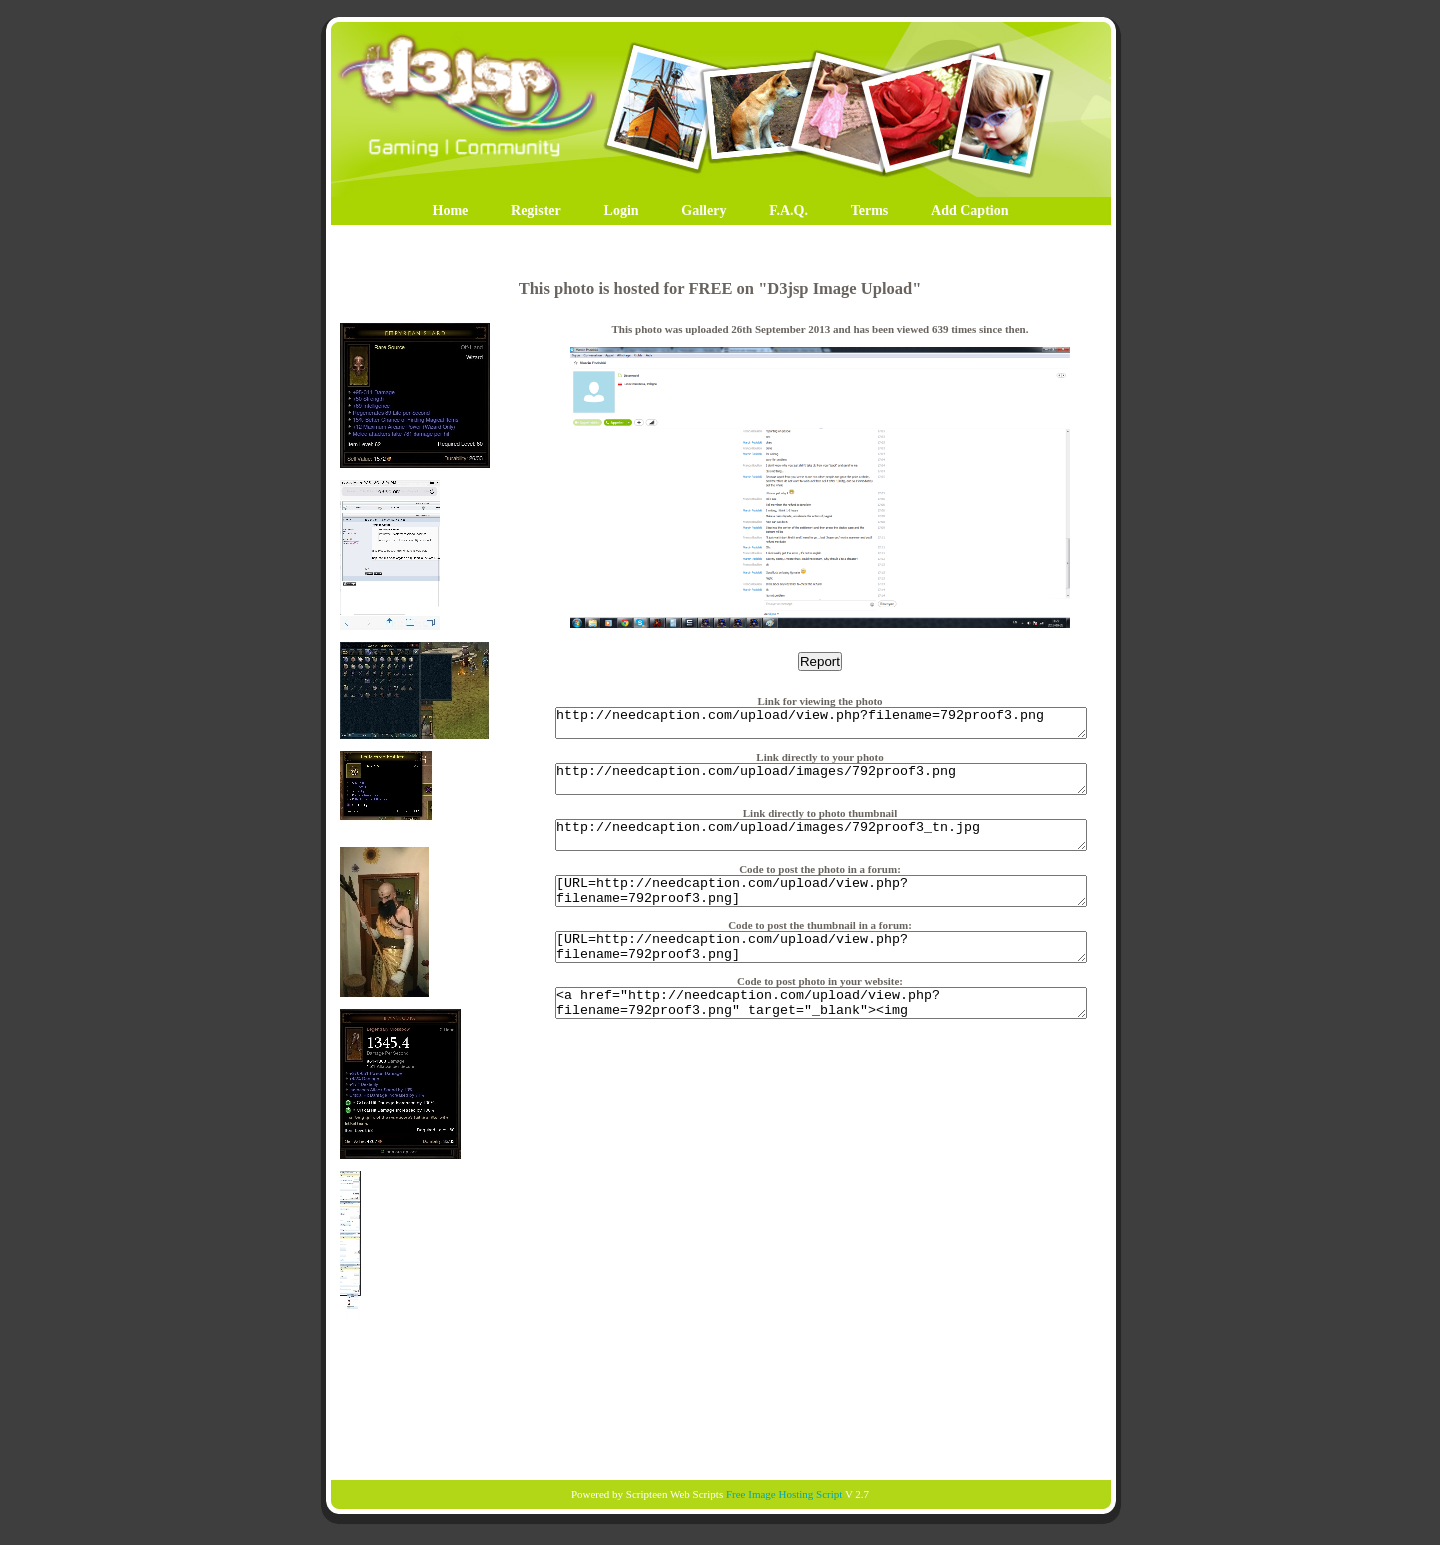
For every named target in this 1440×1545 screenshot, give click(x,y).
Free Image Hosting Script (784, 1494)
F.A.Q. (788, 210)
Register (536, 210)
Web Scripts (696, 1494)
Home (451, 210)
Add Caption (969, 210)
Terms (870, 210)
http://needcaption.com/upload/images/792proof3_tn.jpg (821, 850)
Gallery (703, 210)
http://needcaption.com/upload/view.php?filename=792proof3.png (821, 726)
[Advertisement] (720, 1399)
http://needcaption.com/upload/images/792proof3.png (821, 788)
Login (621, 210)
